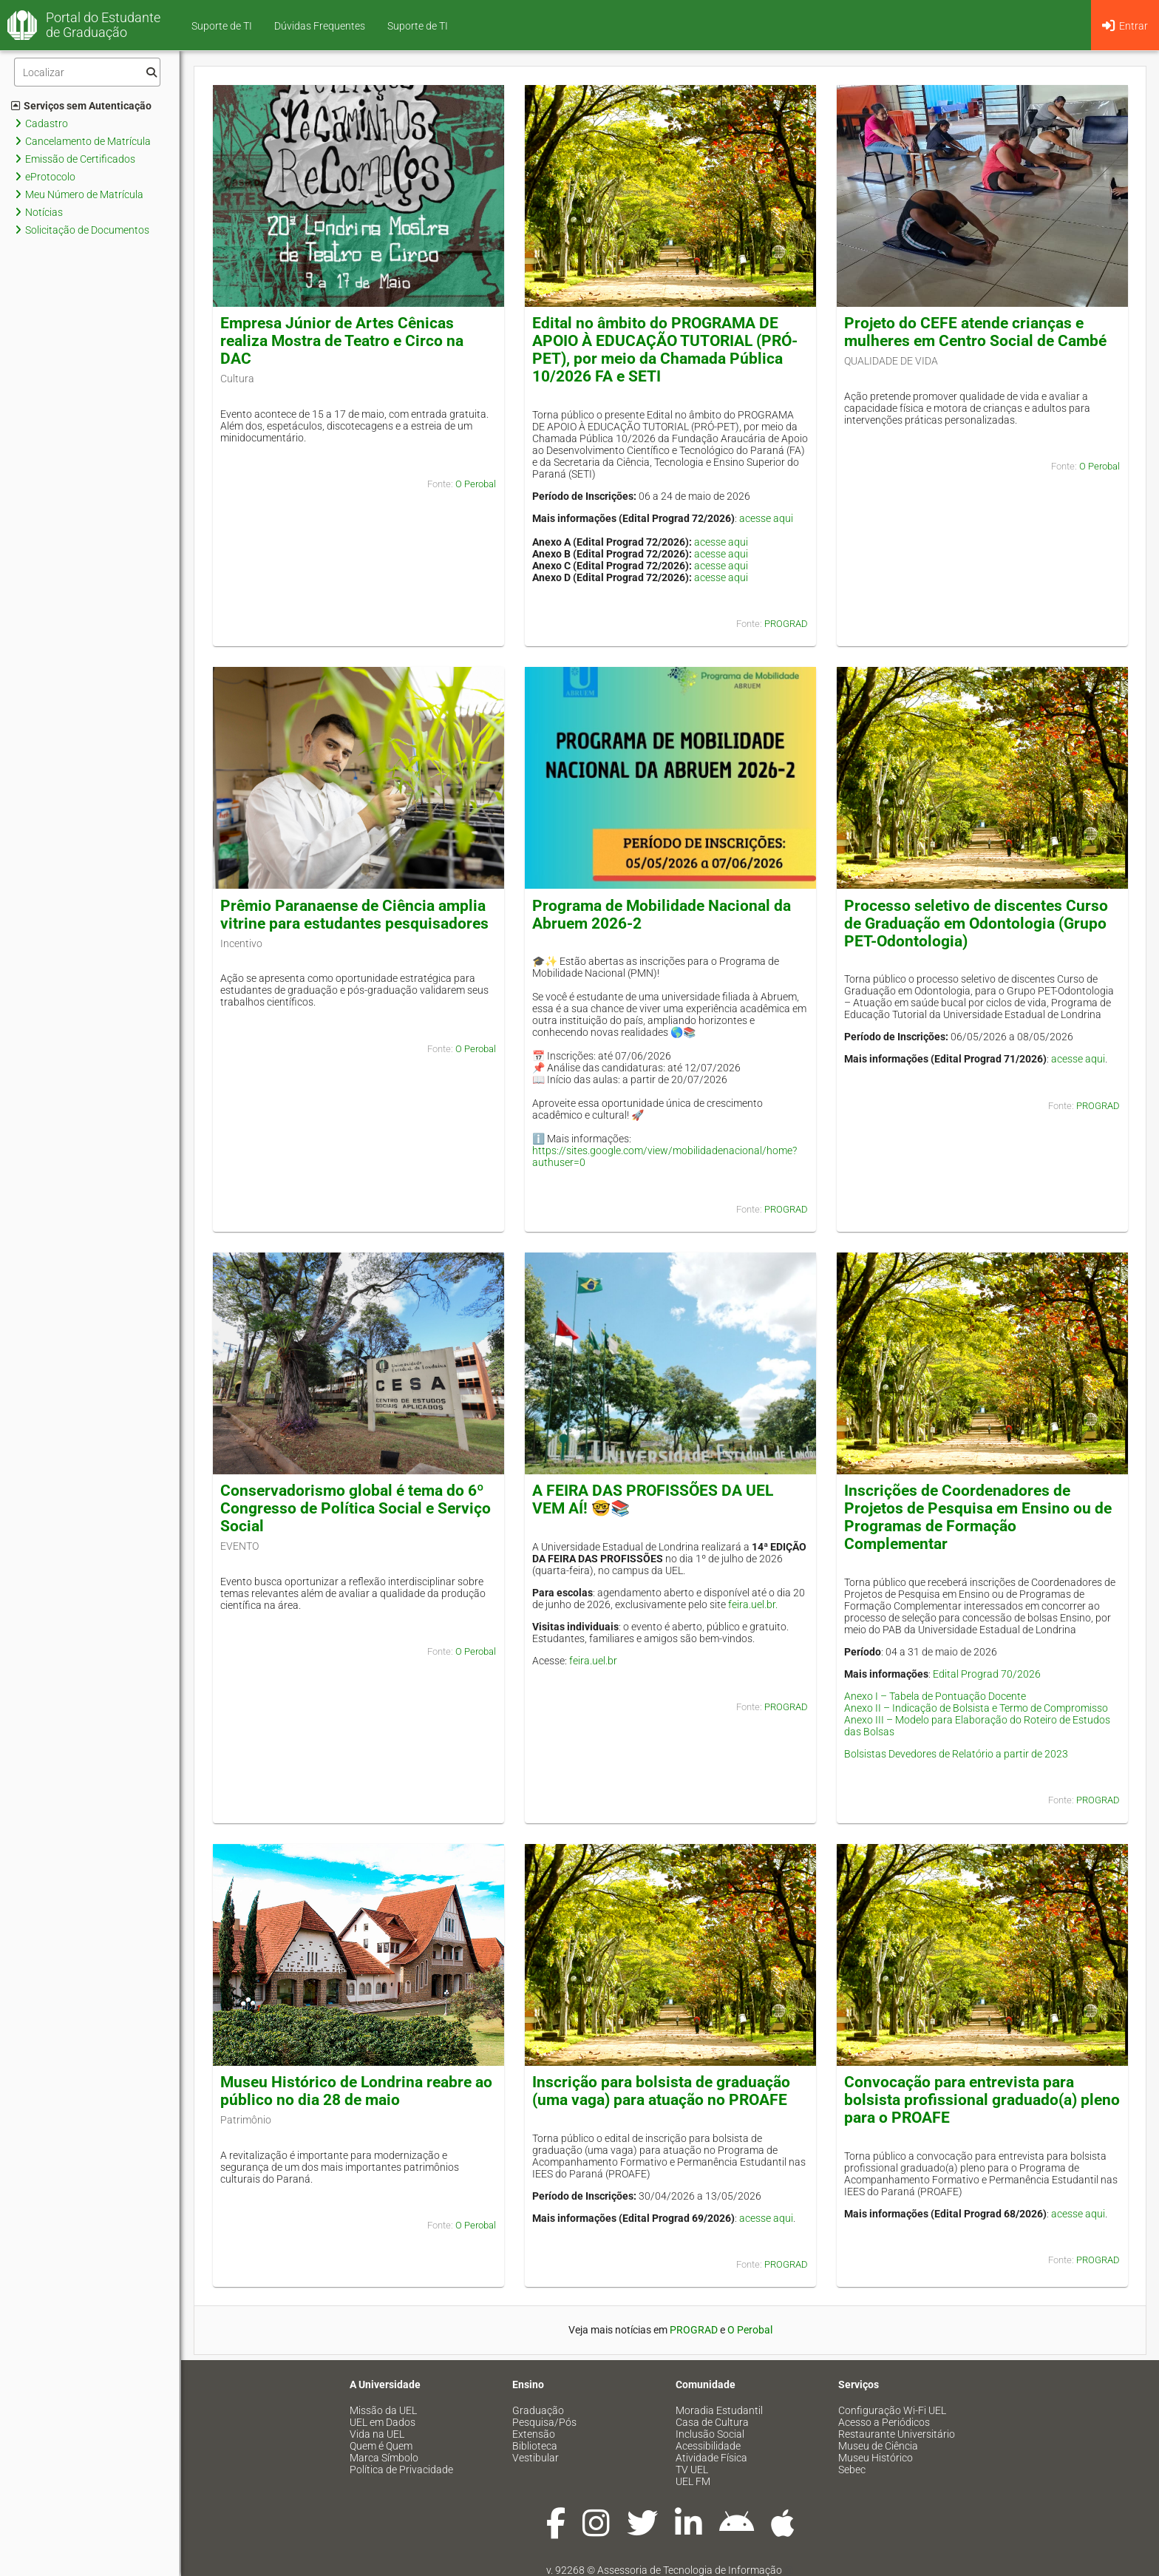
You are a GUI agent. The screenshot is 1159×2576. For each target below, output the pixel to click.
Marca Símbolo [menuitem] (384, 2458)
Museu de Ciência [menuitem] (878, 2446)
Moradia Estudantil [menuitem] (719, 2410)
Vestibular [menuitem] (535, 2458)
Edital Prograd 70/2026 (987, 1674)
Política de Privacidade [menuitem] (401, 2469)
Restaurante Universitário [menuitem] (896, 2434)
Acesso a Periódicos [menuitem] (884, 2422)
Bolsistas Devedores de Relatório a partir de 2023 (956, 1754)
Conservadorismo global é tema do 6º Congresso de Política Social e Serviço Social (355, 1508)
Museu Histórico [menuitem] (875, 2458)
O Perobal (475, 483)
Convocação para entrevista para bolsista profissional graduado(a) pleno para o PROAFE (982, 2099)
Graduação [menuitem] (538, 2410)
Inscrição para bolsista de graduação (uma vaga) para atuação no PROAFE (661, 2091)
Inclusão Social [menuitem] (710, 2434)
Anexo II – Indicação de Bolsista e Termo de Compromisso (976, 1708)
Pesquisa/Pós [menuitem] (544, 2422)
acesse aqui (766, 518)
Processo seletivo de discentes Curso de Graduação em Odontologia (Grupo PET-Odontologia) (976, 923)
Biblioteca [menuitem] (534, 2446)
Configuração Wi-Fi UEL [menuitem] (892, 2410)
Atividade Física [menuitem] (711, 2458)
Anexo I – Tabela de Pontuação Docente (935, 1696)
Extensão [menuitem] (533, 2434)
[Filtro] (87, 72)
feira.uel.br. (753, 1604)
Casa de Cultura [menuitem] (712, 2422)
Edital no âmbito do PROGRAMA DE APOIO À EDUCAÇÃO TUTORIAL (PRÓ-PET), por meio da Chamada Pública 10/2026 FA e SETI (665, 349)
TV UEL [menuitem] (692, 2469)
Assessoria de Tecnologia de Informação (689, 2570)
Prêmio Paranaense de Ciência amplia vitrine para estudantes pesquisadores (354, 914)
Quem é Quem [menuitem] (381, 2446)
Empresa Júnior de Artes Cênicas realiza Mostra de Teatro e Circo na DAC (341, 340)
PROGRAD (786, 623)
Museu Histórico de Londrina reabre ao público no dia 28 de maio (356, 2091)
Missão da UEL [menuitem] (383, 2410)
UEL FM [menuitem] (693, 2481)
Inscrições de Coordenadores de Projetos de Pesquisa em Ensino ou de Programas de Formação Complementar (978, 1517)
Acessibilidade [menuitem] (708, 2446)
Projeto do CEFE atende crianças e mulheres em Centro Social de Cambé (975, 332)
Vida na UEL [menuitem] (377, 2434)
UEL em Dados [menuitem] (382, 2422)
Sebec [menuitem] (852, 2469)
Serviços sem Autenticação (81, 106)
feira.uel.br (593, 1661)
